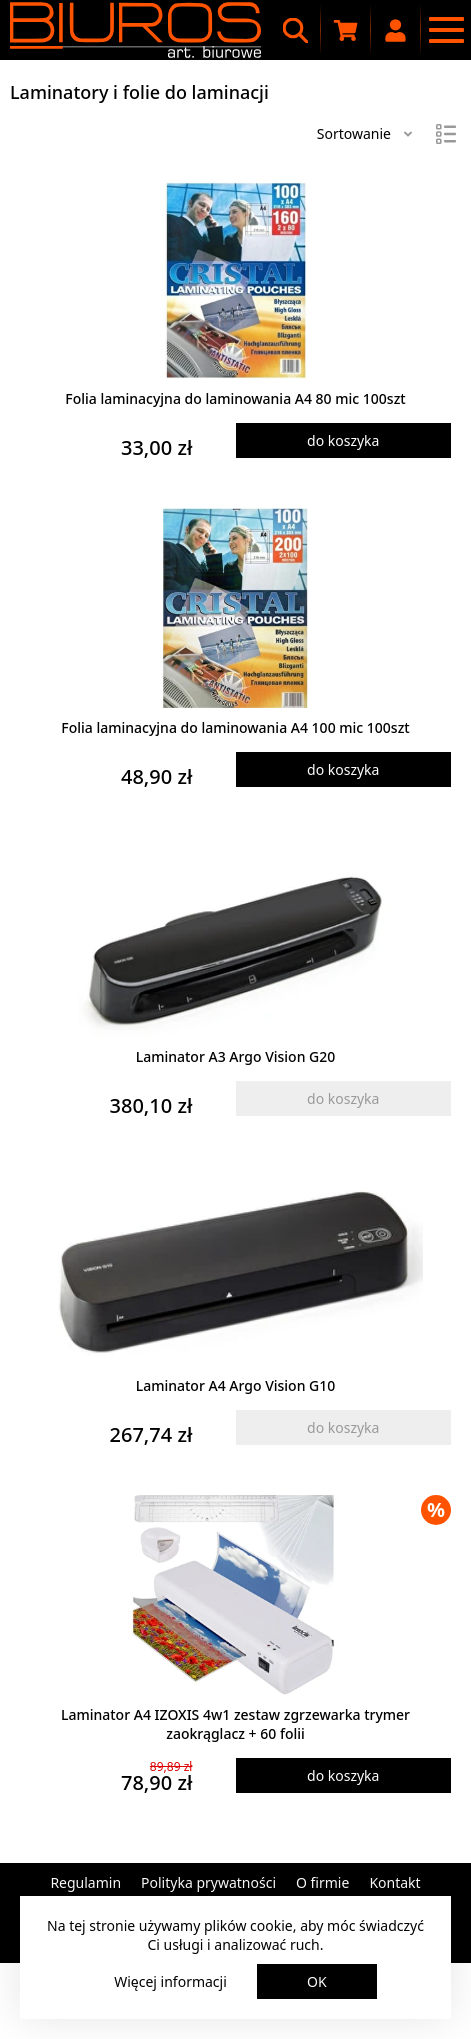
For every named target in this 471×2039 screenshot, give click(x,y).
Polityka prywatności (208, 1882)
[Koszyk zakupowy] (346, 30)
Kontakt (394, 1882)
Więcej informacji (170, 1981)
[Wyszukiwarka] (296, 30)
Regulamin (85, 1882)
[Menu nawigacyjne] (446, 30)
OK (317, 1981)
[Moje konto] (396, 30)
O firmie (322, 1882)
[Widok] (446, 134)
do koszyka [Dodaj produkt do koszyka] (343, 440)
